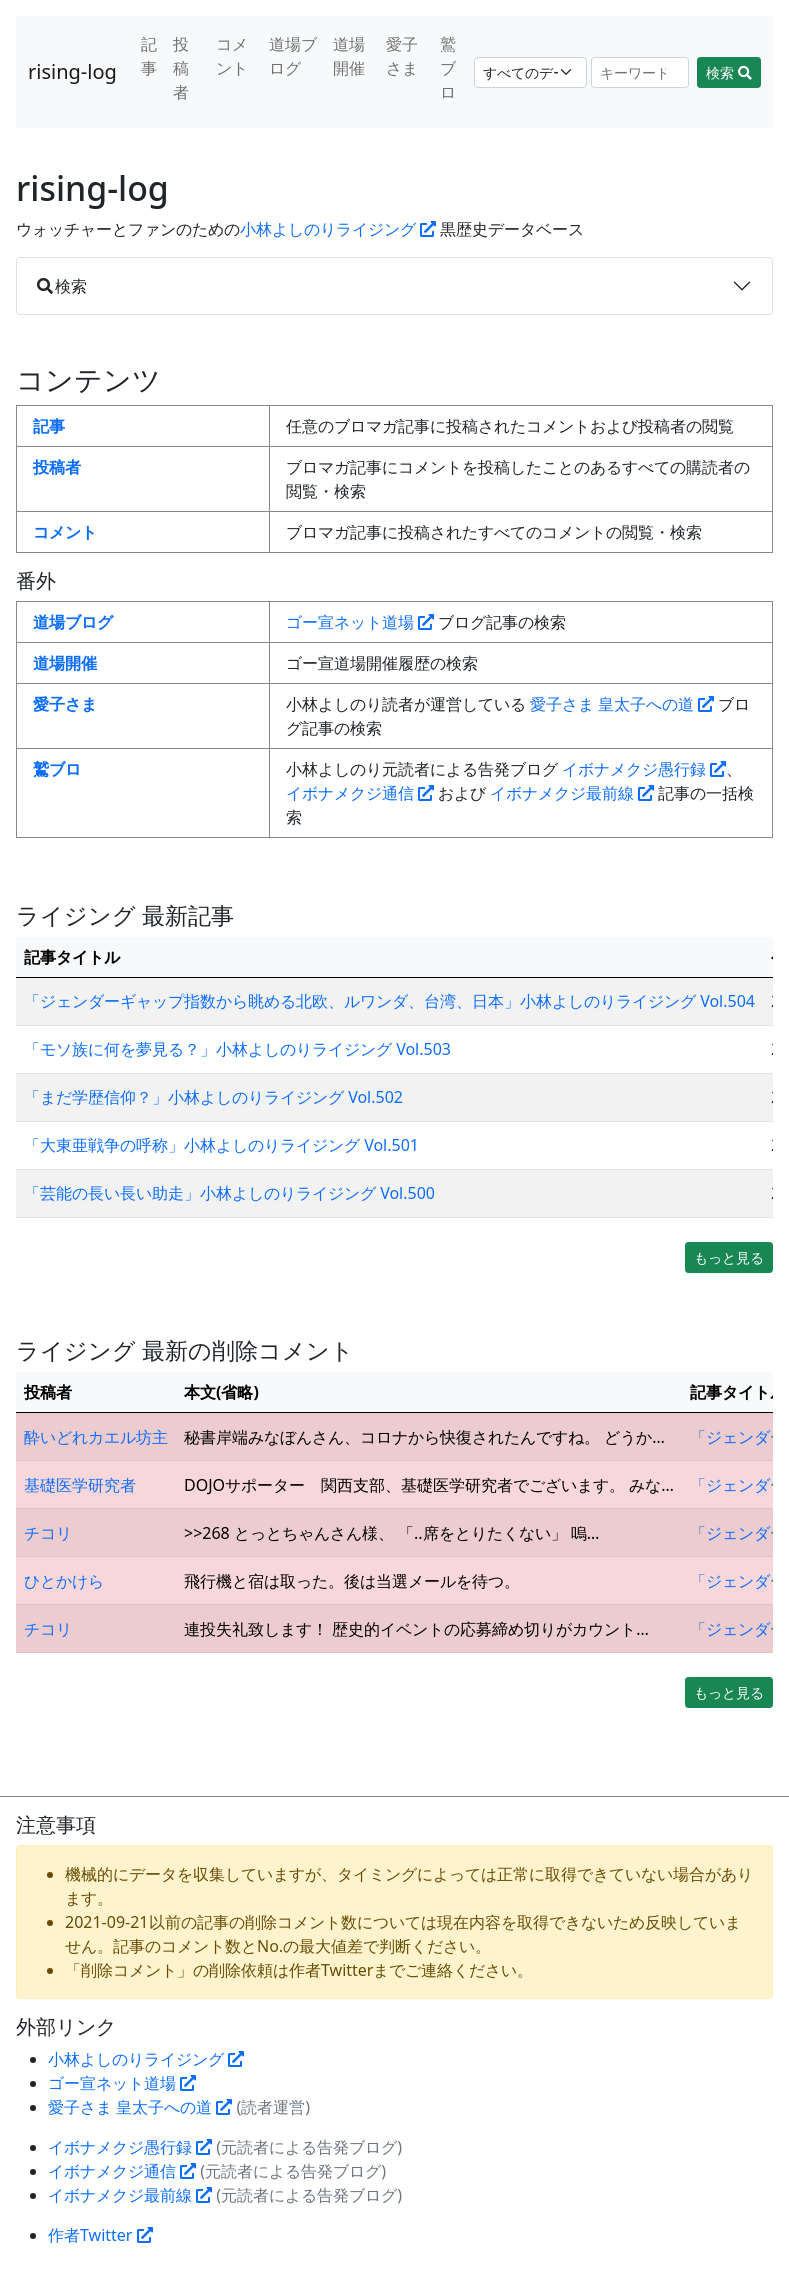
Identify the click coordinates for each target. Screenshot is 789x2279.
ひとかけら (64, 1581)
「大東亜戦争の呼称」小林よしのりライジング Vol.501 (221, 1145)
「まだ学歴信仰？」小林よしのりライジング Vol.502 (213, 1097)
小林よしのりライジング (338, 229)
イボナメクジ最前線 (572, 793)
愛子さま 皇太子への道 (622, 704)
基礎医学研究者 (80, 1485)
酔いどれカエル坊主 (96, 1437)
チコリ (48, 1533)
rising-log (72, 71)
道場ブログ (293, 56)
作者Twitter (100, 2235)
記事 (149, 56)
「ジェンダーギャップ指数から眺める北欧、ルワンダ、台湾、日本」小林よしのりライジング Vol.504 (389, 1001)
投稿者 (181, 68)
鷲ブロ (448, 68)
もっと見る (729, 1257)
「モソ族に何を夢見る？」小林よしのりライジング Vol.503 (237, 1049)
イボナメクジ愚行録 (644, 769)
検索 (729, 72)
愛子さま (402, 56)
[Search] (640, 72)
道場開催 (349, 56)
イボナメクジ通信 (360, 793)
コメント (232, 56)
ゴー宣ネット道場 (360, 622)
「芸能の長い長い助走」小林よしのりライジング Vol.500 (229, 1193)
